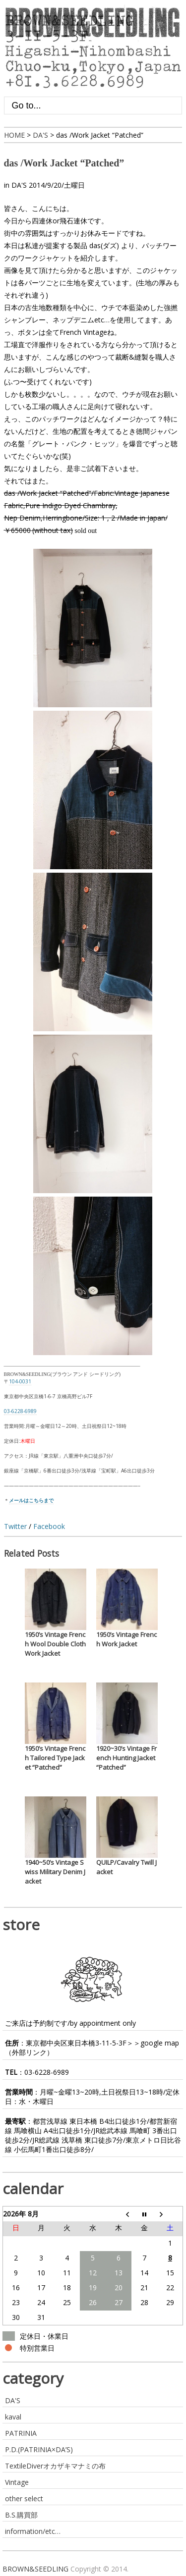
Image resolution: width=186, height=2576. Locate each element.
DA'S (19, 185)
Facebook (49, 1526)
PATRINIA (21, 2433)
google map (159, 2043)
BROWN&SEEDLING (35, 2569)
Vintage (17, 2482)
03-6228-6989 (46, 2072)
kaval (13, 2416)
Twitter (15, 1526)
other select (24, 2498)
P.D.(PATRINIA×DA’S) (39, 2449)
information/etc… (33, 2531)
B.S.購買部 (21, 2515)
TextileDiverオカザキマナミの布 (55, 2466)
